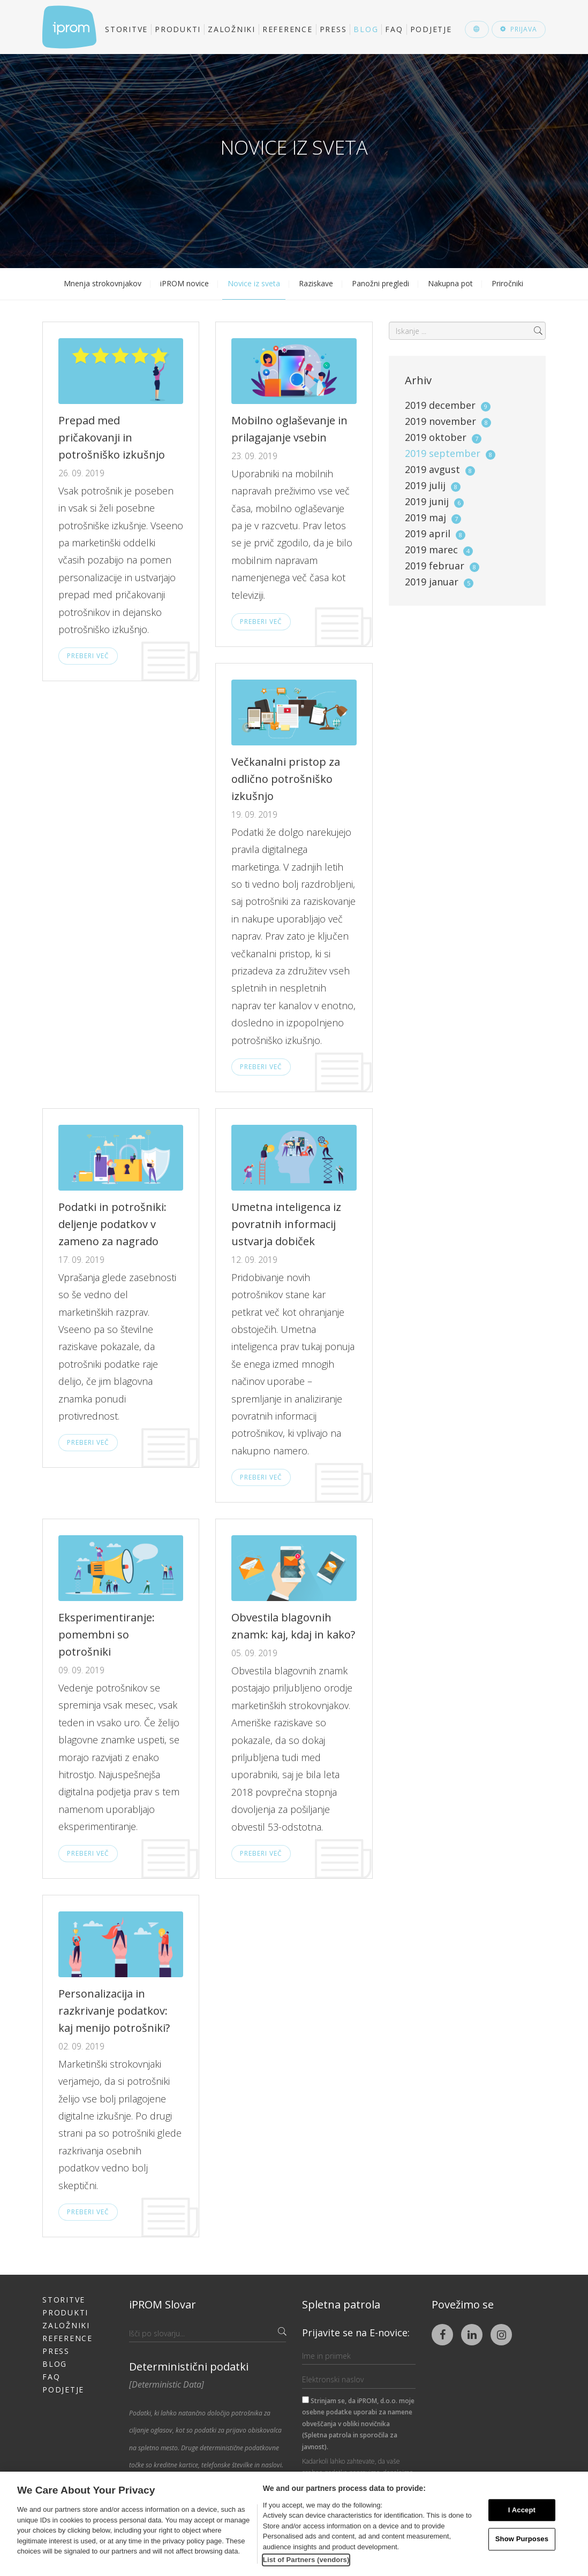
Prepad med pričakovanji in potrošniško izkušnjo (111, 437)
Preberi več (88, 655)
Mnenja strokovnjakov (102, 283)
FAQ (394, 29)
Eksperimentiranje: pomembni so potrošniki (106, 1634)
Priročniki (507, 283)
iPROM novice (184, 283)
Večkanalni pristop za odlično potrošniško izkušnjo (285, 778)
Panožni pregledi (380, 283)
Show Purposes (521, 2539)
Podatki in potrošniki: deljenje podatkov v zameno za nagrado (112, 1224)
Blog (365, 29)
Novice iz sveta (254, 283)
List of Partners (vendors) (306, 2560)
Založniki (231, 29)
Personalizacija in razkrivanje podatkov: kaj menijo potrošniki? (114, 2010)
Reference (287, 29)
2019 (448, 405)
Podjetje (431, 29)
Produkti (178, 29)
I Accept (522, 2510)
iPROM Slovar (162, 2304)
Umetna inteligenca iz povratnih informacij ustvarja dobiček (286, 1224)
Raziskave (316, 283)
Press (333, 29)
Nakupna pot (450, 283)
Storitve (126, 29)
